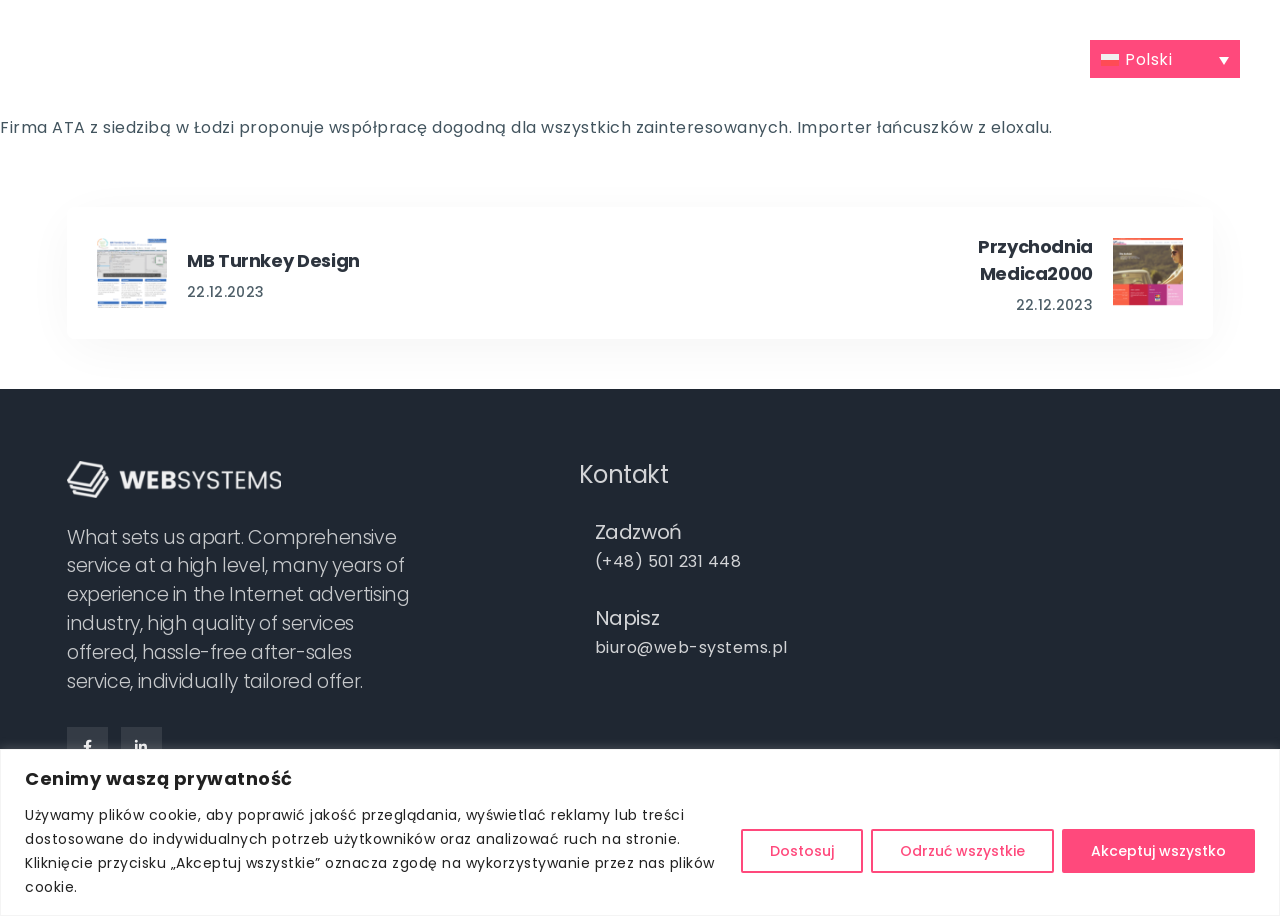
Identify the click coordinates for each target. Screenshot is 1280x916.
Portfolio (588, 56)
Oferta (469, 56)
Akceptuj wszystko (1158, 851)
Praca (931, 56)
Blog (685, 56)
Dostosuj (802, 851)
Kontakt (1040, 56)
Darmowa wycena (805, 56)
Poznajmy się (346, 56)
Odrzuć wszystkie (962, 851)
